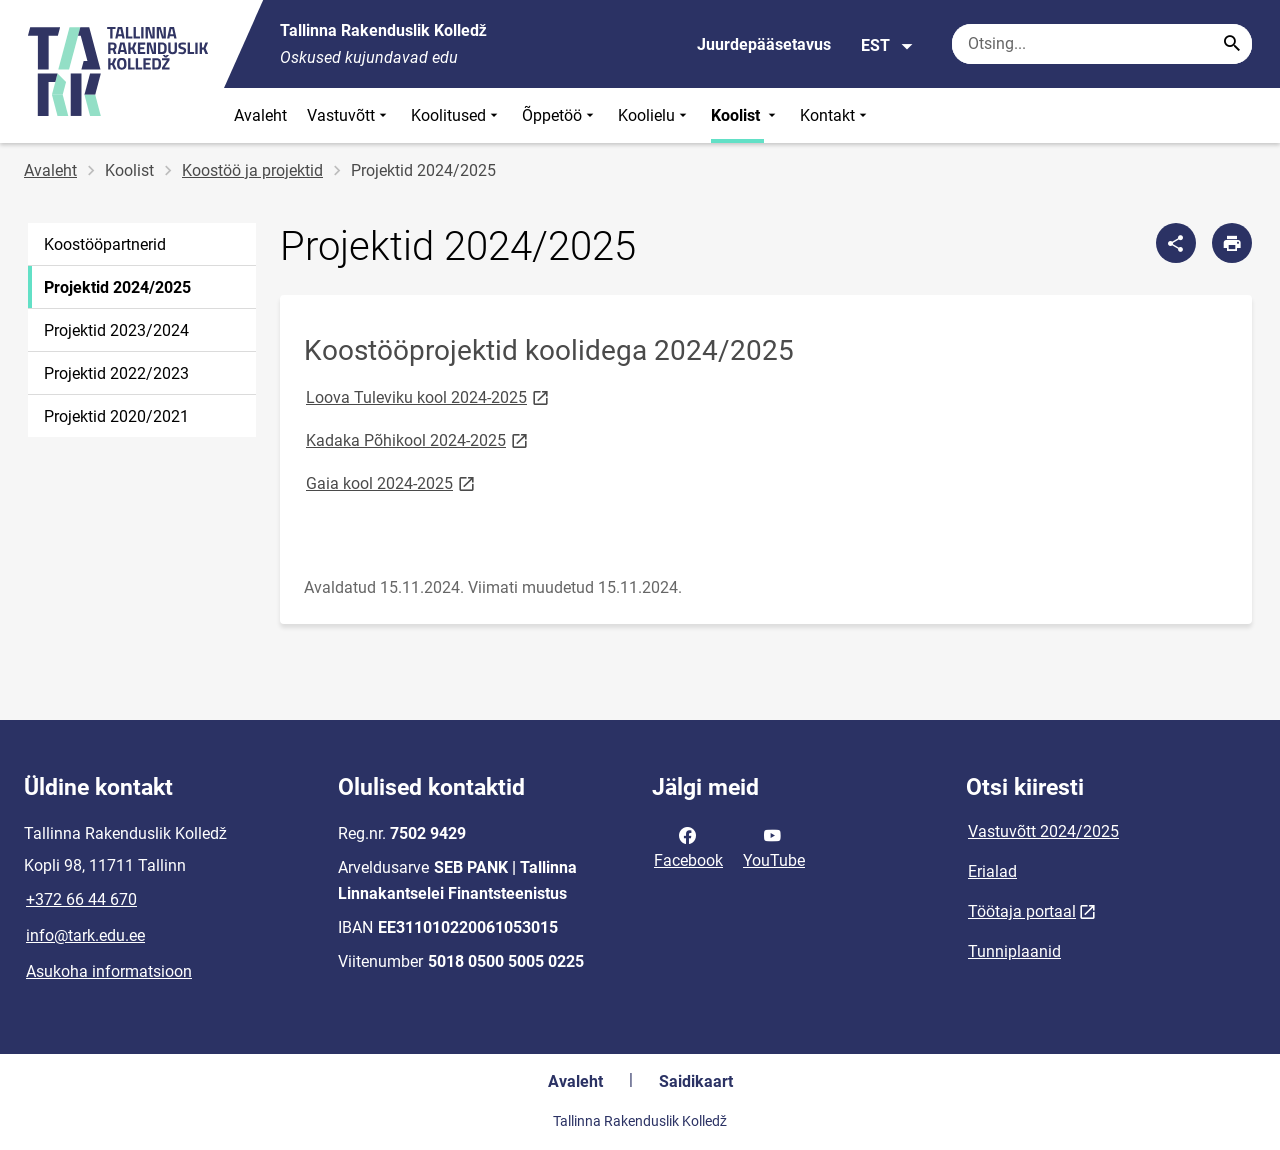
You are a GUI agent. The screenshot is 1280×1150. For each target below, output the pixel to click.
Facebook (688, 846)
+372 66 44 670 (81, 899)
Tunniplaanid (1014, 951)
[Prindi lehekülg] (1232, 243)
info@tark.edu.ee (85, 935)
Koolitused (456, 115)
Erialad (992, 871)
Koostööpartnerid (105, 244)
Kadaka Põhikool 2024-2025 (418, 439)
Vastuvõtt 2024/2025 (1043, 831)
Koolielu (654, 115)
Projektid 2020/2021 (116, 416)
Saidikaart (696, 1081)
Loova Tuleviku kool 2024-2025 (429, 396)
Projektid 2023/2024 (116, 330)
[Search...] (1232, 44)
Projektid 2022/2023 (116, 373)
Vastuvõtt (349, 115)
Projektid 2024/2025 (117, 287)
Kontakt (835, 115)
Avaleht (260, 115)
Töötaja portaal (1022, 911)
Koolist (745, 115)
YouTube (774, 846)
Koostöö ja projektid (252, 170)
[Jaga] (1176, 243)
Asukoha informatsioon (109, 971)
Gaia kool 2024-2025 (392, 482)
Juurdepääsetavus (764, 44)
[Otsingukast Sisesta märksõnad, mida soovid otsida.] (1102, 44)
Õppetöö (560, 115)
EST (887, 46)
